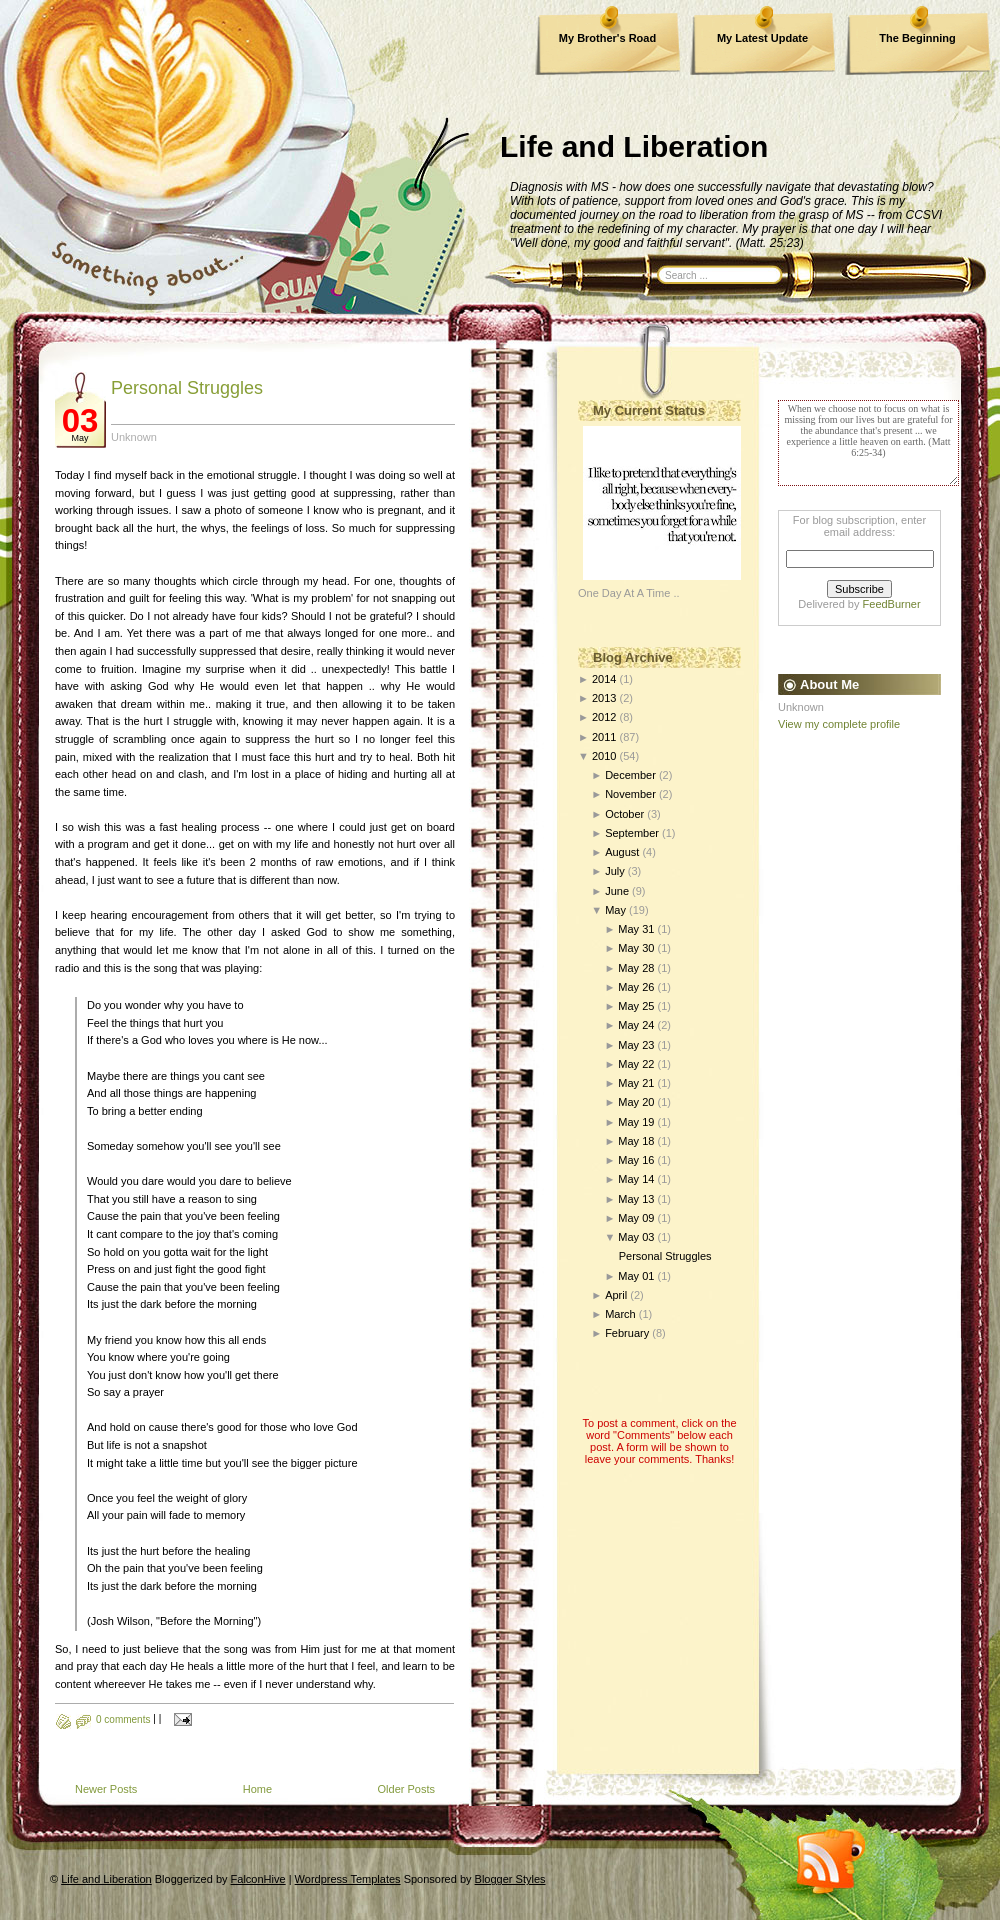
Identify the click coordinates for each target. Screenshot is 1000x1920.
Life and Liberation (634, 146)
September (632, 833)
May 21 (636, 1083)
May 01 (636, 1276)
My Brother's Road (607, 38)
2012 (604, 717)
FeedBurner (892, 604)
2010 (604, 756)
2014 (604, 679)
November (630, 794)
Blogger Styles (510, 1879)
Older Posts (406, 1789)
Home (257, 1789)
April (616, 1295)
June (617, 891)
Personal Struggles (187, 388)
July (615, 871)
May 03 (636, 1237)
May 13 (636, 1199)
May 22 (636, 1064)
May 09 (636, 1218)
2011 (604, 737)
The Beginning (917, 38)
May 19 (636, 1122)
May (615, 910)
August (622, 852)
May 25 (636, 1006)
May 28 (636, 968)
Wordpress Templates (348, 1879)
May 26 (636, 987)
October (624, 814)
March (620, 1314)
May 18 (636, 1141)
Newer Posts (106, 1789)
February (627, 1333)
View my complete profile (839, 724)
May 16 (636, 1160)
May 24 (636, 1025)
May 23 (636, 1045)
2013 (604, 698)
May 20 (636, 1102)
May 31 (636, 929)
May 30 (636, 948)
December (630, 775)
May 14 (636, 1179)
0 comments (123, 1719)
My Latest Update (762, 38)
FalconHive (258, 1879)
